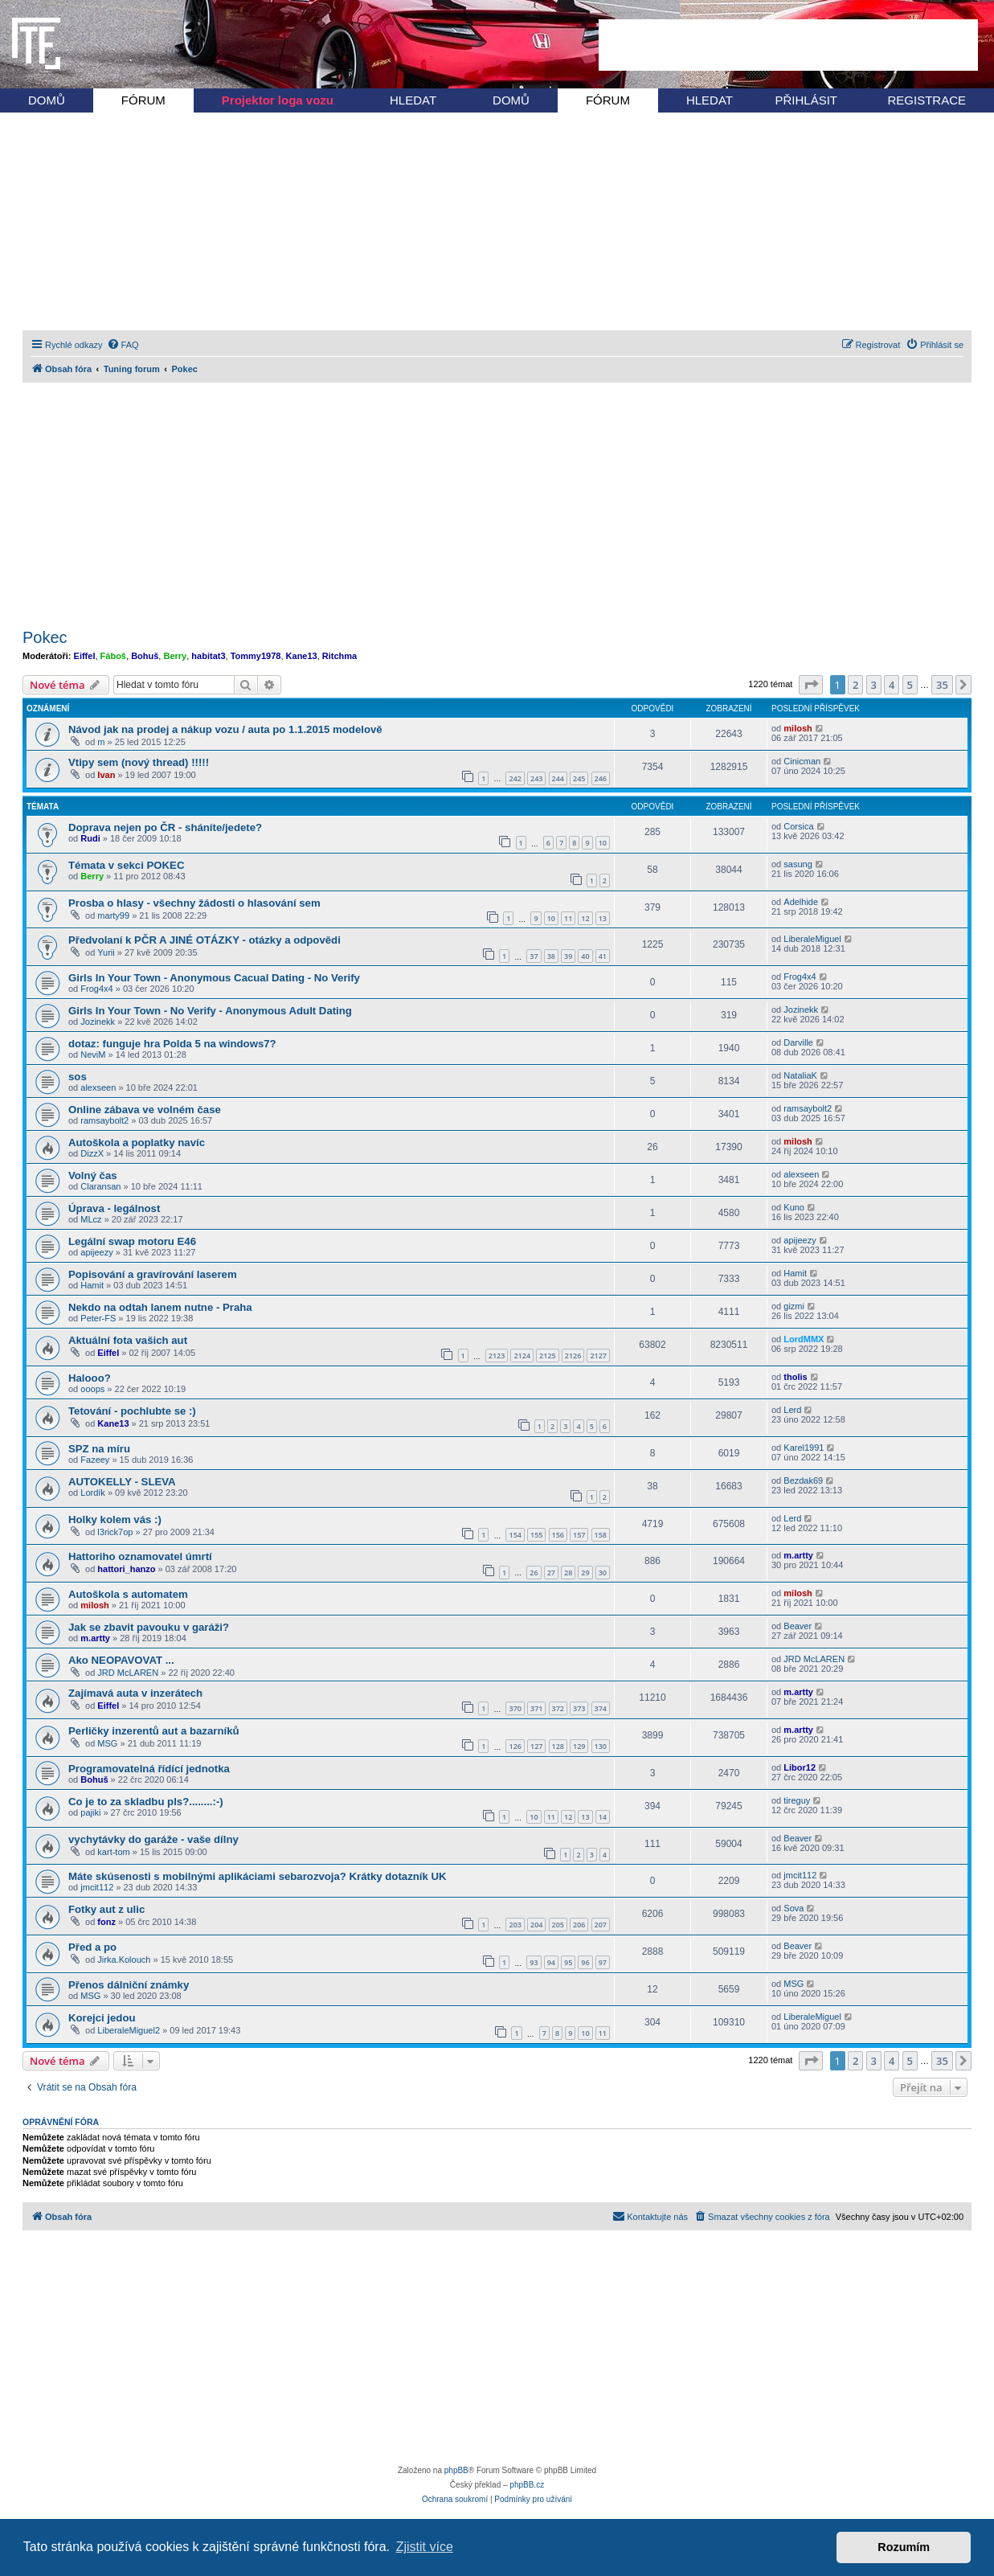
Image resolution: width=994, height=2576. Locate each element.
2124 (521, 1355)
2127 (598, 1355)
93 (534, 1962)
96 (585, 1962)
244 (558, 778)
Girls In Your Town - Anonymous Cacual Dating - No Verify (214, 978)
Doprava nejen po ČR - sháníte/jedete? (165, 827)
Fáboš (113, 656)
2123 (497, 1355)
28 (568, 1572)
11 (568, 918)
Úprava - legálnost (114, 1208)
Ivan (106, 775)
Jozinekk (97, 1021)
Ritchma (339, 656)
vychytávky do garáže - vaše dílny (153, 1839)
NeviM (92, 1054)
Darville (798, 1042)
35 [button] (942, 685)
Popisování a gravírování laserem (152, 1274)
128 (558, 1746)
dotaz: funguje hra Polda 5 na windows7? (172, 1044)
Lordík (92, 1492)
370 (515, 1708)
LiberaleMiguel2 (128, 2030)
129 (579, 1746)
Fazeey (94, 1459)
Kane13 (301, 656)
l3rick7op (115, 1532)
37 (534, 956)
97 (603, 1962)
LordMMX (803, 1339)
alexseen (98, 1087)
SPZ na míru (99, 1449)
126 (515, 1746)
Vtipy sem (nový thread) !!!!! (138, 762)
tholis (795, 1377)
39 (568, 956)
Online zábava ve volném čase (144, 1110)
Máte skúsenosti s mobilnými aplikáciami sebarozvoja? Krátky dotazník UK (257, 1876)
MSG (107, 1743)
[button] (811, 684)
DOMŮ (46, 100)
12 (585, 918)
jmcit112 (96, 1887)
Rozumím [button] (903, 2547)
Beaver (797, 1626)
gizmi (793, 1306)
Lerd (792, 1410)
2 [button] (855, 685)
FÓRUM (143, 100)
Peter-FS (98, 1318)
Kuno (793, 1207)
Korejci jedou (102, 2018)
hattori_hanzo (126, 1569)
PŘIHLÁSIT (806, 100)
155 (536, 1535)
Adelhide (800, 902)
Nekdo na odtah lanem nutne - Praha (160, 1307)
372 (558, 1708)
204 (536, 1924)
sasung (797, 864)
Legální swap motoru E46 (132, 1241)
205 (558, 1924)
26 (534, 1572)
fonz (106, 1922)
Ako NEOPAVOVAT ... (121, 1660)
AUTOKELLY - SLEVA (122, 1482)
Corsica (798, 826)
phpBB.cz (526, 2484)
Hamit (92, 1285)
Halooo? (89, 1378)
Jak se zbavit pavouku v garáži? (148, 1627)
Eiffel (85, 656)
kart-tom (113, 1852)
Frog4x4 (96, 988)
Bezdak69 (803, 1480)
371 (536, 1708)
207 (601, 1924)
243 (536, 778)
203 (515, 1924)
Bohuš (144, 656)
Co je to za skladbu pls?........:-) (145, 1802)
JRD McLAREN (127, 1672)
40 (585, 956)
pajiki (90, 1812)
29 (585, 1572)
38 (551, 956)
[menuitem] (123, 344)
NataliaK (800, 1075)
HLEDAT (413, 100)
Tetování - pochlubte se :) (132, 1411)
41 (603, 956)
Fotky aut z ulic (106, 1909)
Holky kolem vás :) (115, 1519)
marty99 (113, 915)
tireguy (796, 1800)
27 (551, 1572)
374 (601, 1708)
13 (603, 918)
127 (536, 1746)
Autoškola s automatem (128, 1594)
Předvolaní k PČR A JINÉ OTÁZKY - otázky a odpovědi (204, 940)
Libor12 (799, 1767)
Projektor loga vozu (277, 100)
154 (515, 1535)
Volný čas (92, 1175)
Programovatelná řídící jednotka (149, 1769)
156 (558, 1535)
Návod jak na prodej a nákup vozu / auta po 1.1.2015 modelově (225, 729)
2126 (573, 1355)
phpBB (456, 2470)
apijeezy (96, 1252)
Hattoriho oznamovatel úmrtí (140, 1556)
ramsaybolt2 (104, 1120)
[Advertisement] (788, 45)
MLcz (90, 1219)
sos (77, 1077)
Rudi (90, 838)
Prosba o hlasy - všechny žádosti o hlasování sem (194, 903)
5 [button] (910, 685)
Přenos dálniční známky (128, 1985)
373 (579, 1708)
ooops (92, 1389)
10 (603, 843)
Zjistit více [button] (424, 2546)
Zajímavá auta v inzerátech (135, 1693)
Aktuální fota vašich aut (127, 1340)
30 (603, 1572)
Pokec (44, 637)
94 (551, 1962)
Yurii (105, 952)
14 (603, 1817)
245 (579, 778)
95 (568, 1962)
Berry (174, 656)
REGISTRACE (926, 100)
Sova (793, 1908)
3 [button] (874, 685)
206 (579, 1924)
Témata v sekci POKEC (126, 865)
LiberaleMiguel (812, 939)
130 (601, 1746)
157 (579, 1535)
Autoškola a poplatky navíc (136, 1142)
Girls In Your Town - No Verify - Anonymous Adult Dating (210, 1011)
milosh (797, 728)
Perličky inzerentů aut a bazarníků (153, 1731)
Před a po (92, 1947)
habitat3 (208, 656)
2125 (547, 1355)
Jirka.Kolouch (123, 1959)
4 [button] (891, 685)
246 (601, 778)
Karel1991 (803, 1447)
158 (601, 1535)
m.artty (798, 1555)
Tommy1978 (256, 656)
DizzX (92, 1153)
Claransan (100, 1186)
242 (515, 778)
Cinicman (801, 761)
